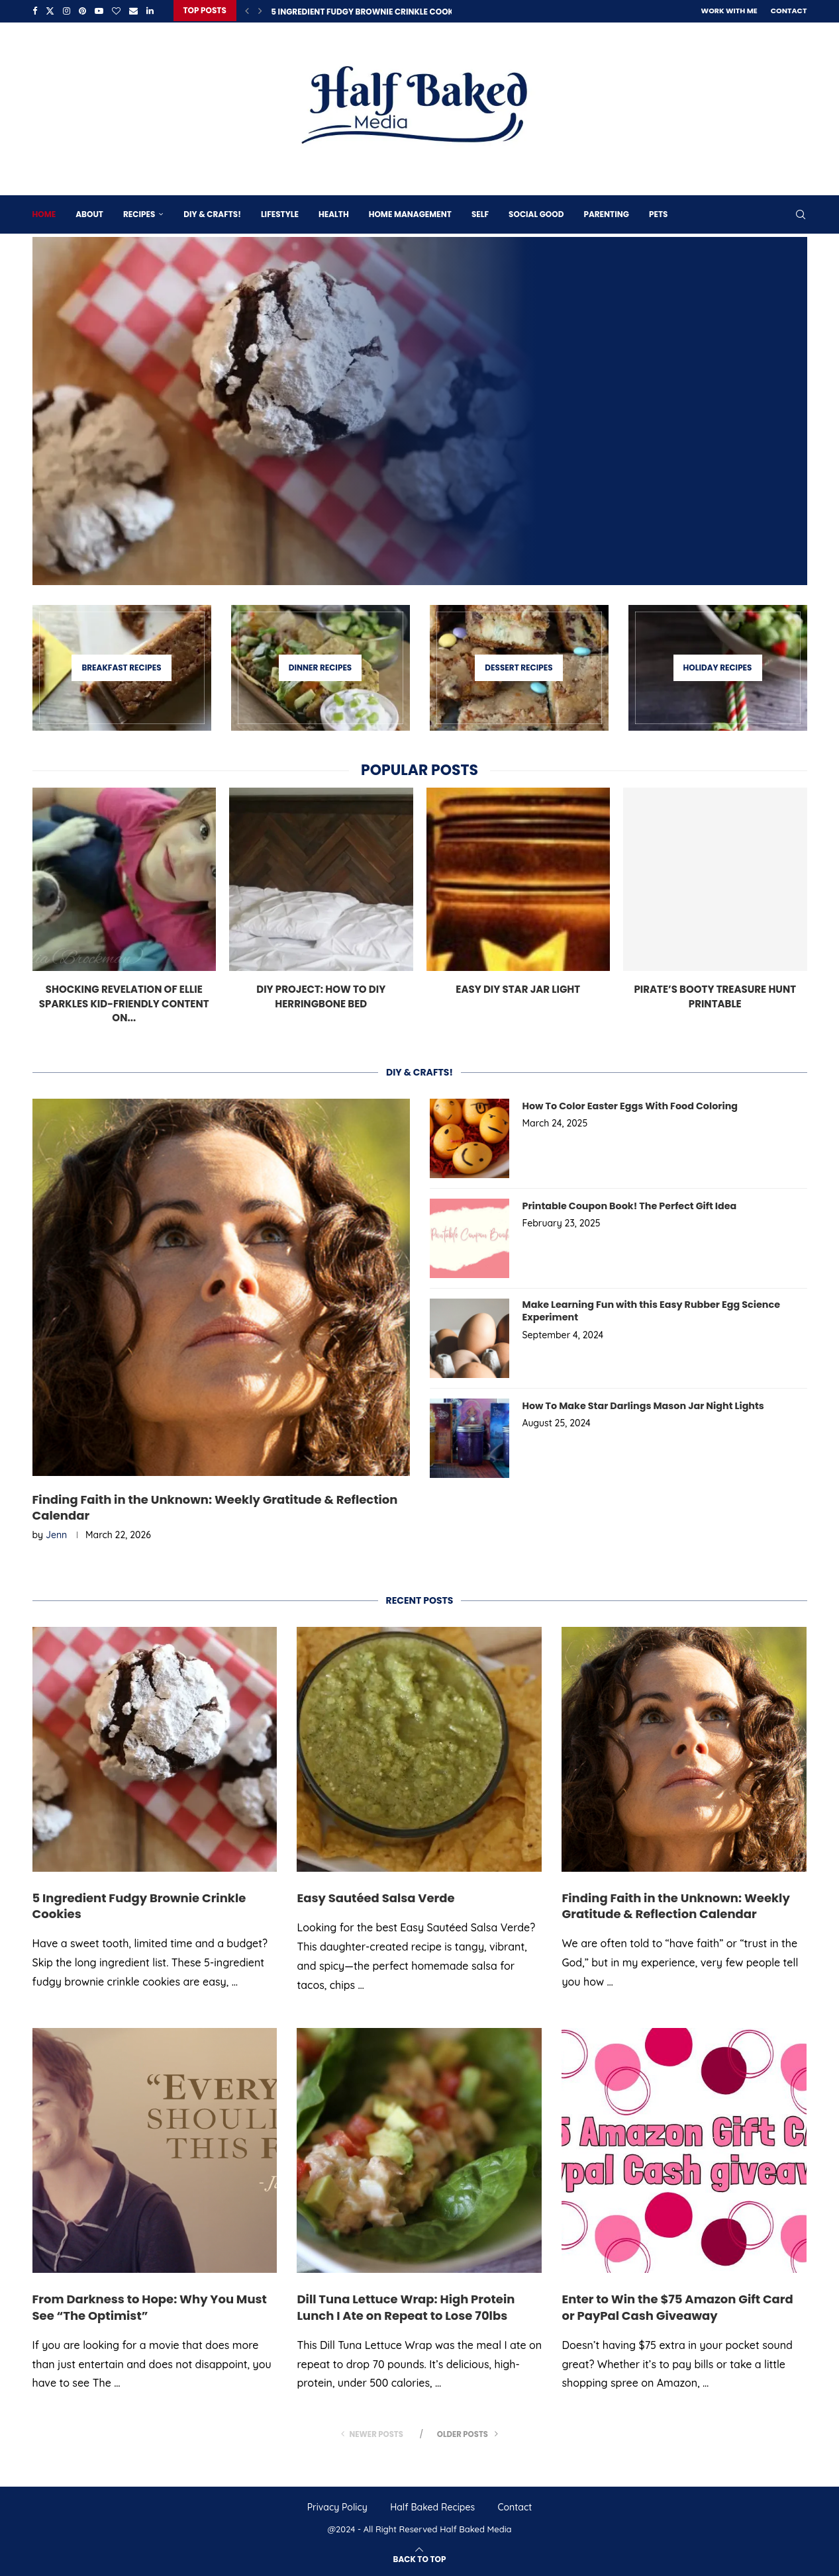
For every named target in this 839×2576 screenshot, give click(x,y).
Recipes (139, 212)
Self (480, 212)
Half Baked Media (475, 2529)
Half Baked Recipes (432, 2507)
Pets (658, 212)
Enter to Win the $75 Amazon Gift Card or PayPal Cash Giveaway (677, 2307)
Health (334, 212)
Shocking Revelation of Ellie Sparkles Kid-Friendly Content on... (124, 1002)
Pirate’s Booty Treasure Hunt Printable (715, 995)
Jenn (56, 1535)
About (89, 212)
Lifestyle (280, 212)
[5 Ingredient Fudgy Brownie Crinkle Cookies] (419, 410)
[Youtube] (99, 10)
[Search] (800, 213)
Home (44, 212)
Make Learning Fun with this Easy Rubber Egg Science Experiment (648, 1310)
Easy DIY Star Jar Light (518, 988)
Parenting (605, 212)
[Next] (260, 10)
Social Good (536, 212)
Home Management (410, 212)
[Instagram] (66, 10)
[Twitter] (50, 10)
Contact (789, 10)
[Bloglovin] (116, 10)
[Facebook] (34, 10)
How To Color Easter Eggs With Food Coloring (627, 1105)
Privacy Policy (337, 2507)
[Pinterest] (82, 10)
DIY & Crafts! (212, 212)
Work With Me (729, 10)
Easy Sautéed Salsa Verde (375, 1897)
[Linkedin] (150, 10)
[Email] (133, 10)
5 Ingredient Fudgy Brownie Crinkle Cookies (368, 11)
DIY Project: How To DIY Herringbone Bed (320, 995)
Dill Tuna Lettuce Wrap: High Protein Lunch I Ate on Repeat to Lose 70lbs (406, 2307)
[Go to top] (419, 2558)
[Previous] (247, 10)
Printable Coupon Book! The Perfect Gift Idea (627, 1205)
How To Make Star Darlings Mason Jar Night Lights (640, 1405)
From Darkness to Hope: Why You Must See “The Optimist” (149, 2307)
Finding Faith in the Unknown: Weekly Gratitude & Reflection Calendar (215, 1507)
